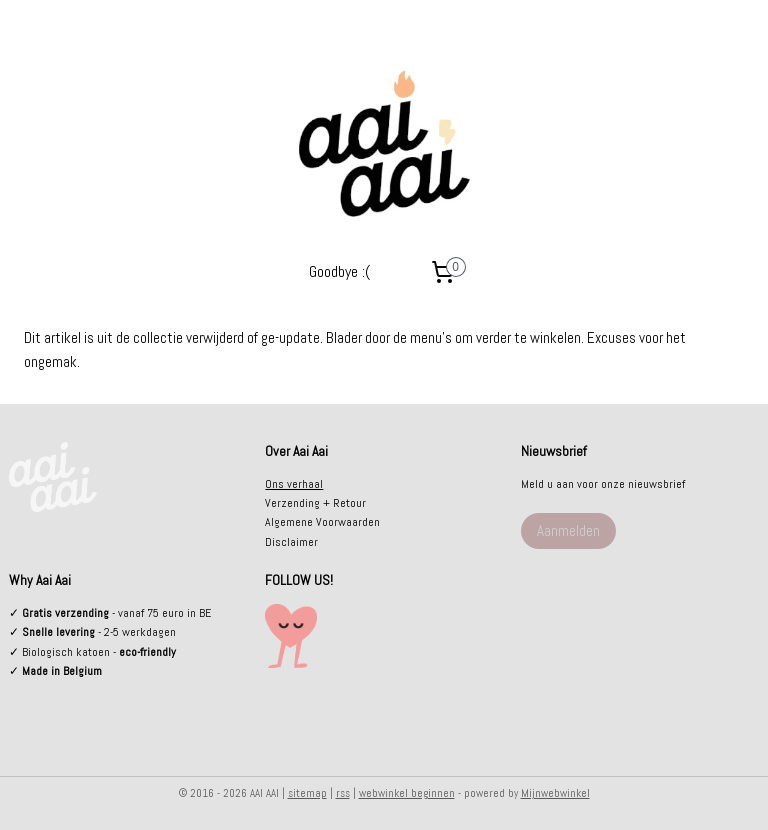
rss (343, 793)
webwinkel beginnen (407, 793)
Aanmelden (568, 530)
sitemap (307, 793)
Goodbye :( (339, 271)
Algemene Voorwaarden (322, 522)
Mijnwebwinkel (555, 793)
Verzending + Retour (315, 503)
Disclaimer (291, 542)
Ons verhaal (294, 484)
